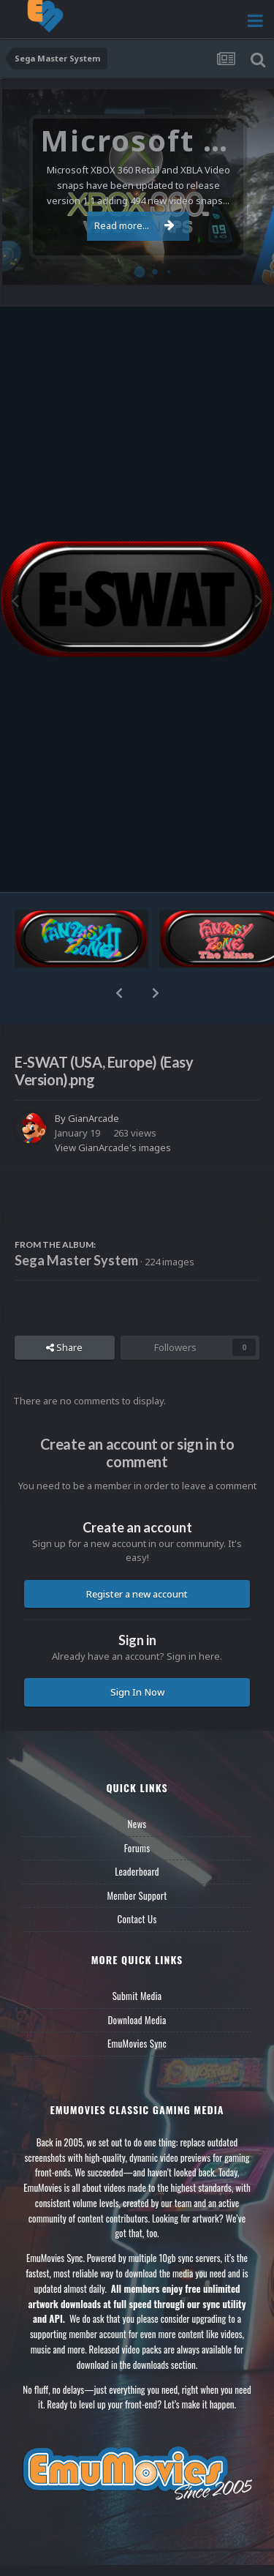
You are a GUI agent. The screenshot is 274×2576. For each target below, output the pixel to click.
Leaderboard (137, 1871)
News (137, 1823)
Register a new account (137, 1593)
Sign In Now (137, 1692)
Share (64, 1347)
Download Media (137, 2019)
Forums (137, 1848)
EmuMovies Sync (137, 2043)
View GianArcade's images (113, 1147)
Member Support (137, 1895)
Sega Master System (76, 1260)
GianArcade (93, 1118)
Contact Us (136, 1919)
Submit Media (137, 1995)
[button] (119, 993)
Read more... (134, 225)
